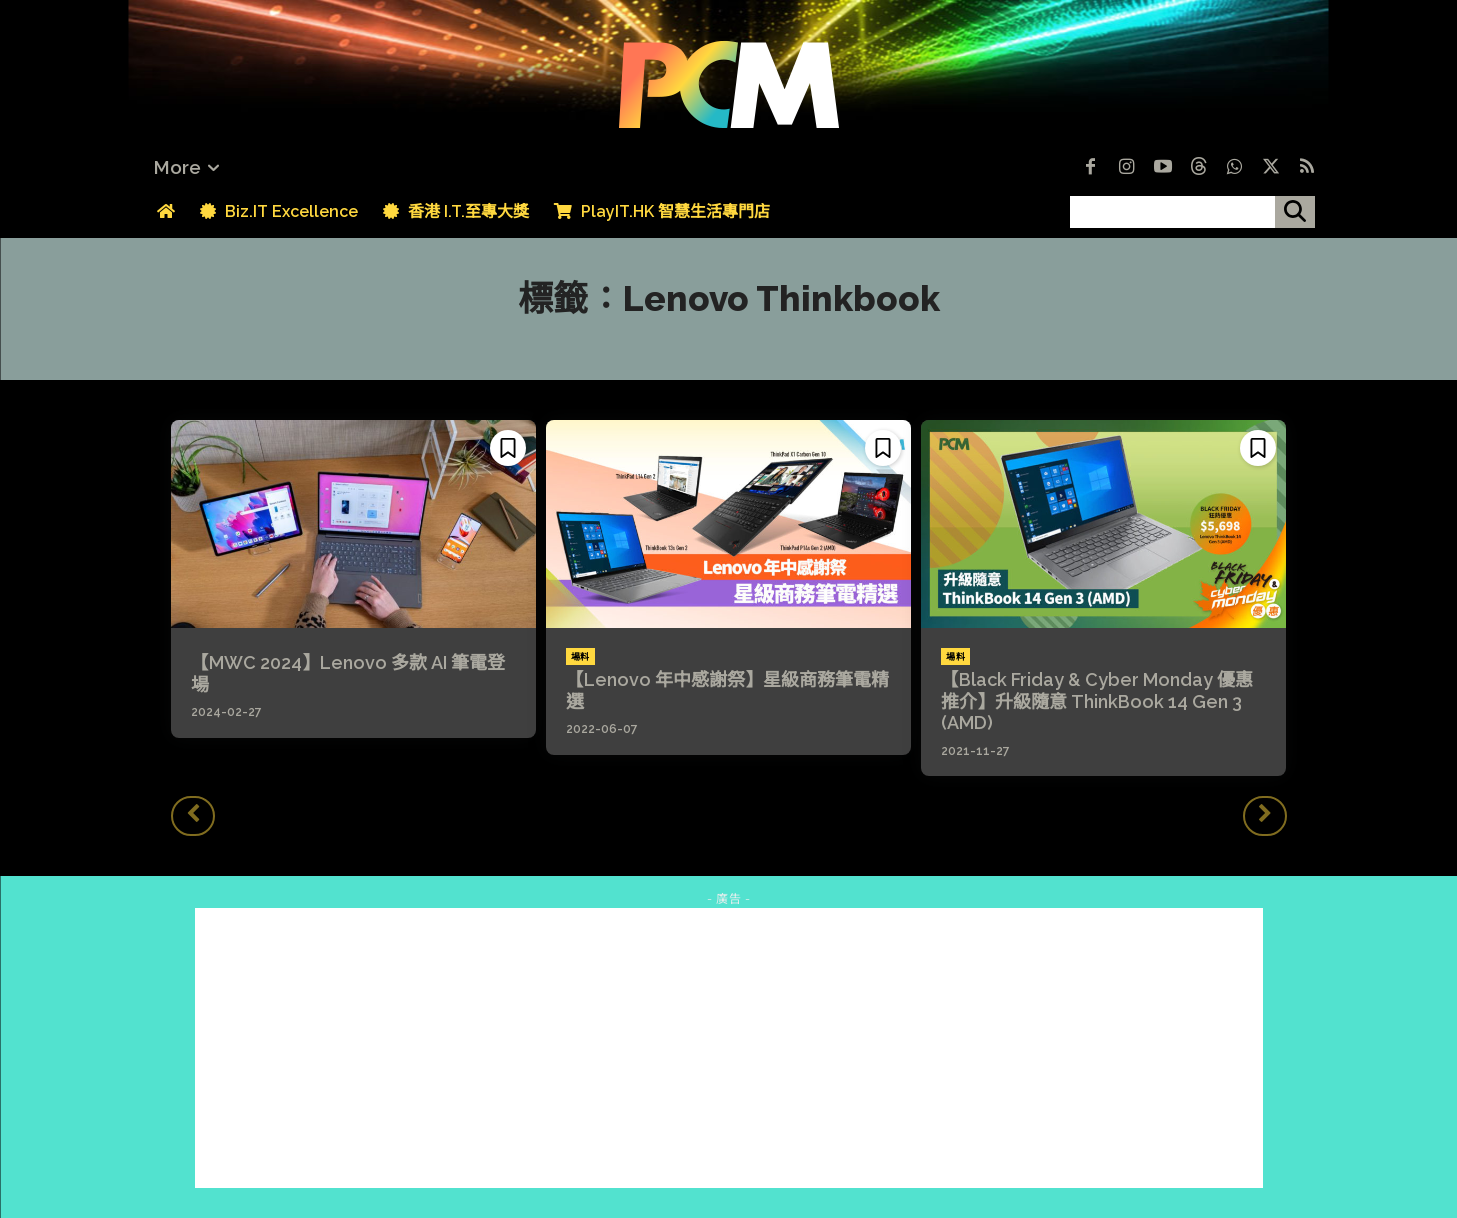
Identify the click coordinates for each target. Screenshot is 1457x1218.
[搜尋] (1295, 212)
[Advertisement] (729, 1048)
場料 (580, 657)
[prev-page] (193, 816)
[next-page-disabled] (1265, 816)
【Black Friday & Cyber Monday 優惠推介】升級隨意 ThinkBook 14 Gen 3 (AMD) (1097, 701)
